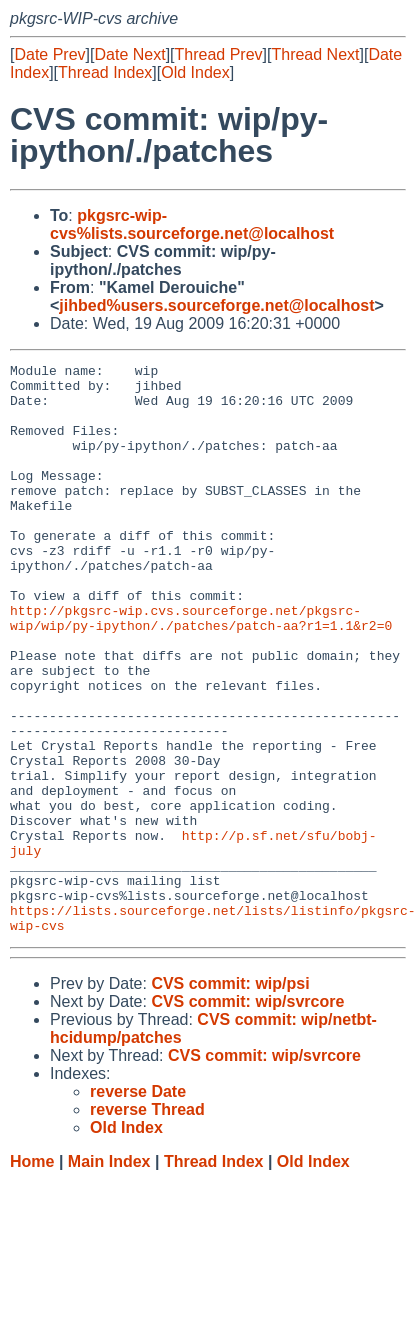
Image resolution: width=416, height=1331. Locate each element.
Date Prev (49, 54)
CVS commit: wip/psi (230, 1097)
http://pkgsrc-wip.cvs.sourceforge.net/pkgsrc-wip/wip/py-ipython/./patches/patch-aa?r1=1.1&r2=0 (201, 670)
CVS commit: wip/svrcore (247, 1115)
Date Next (129, 54)
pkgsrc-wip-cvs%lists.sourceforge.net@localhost (192, 224)
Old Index (195, 72)
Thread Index (105, 72)
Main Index (109, 1275)
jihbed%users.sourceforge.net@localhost (216, 305)
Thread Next (315, 54)
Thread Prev (219, 54)
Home (32, 1275)
